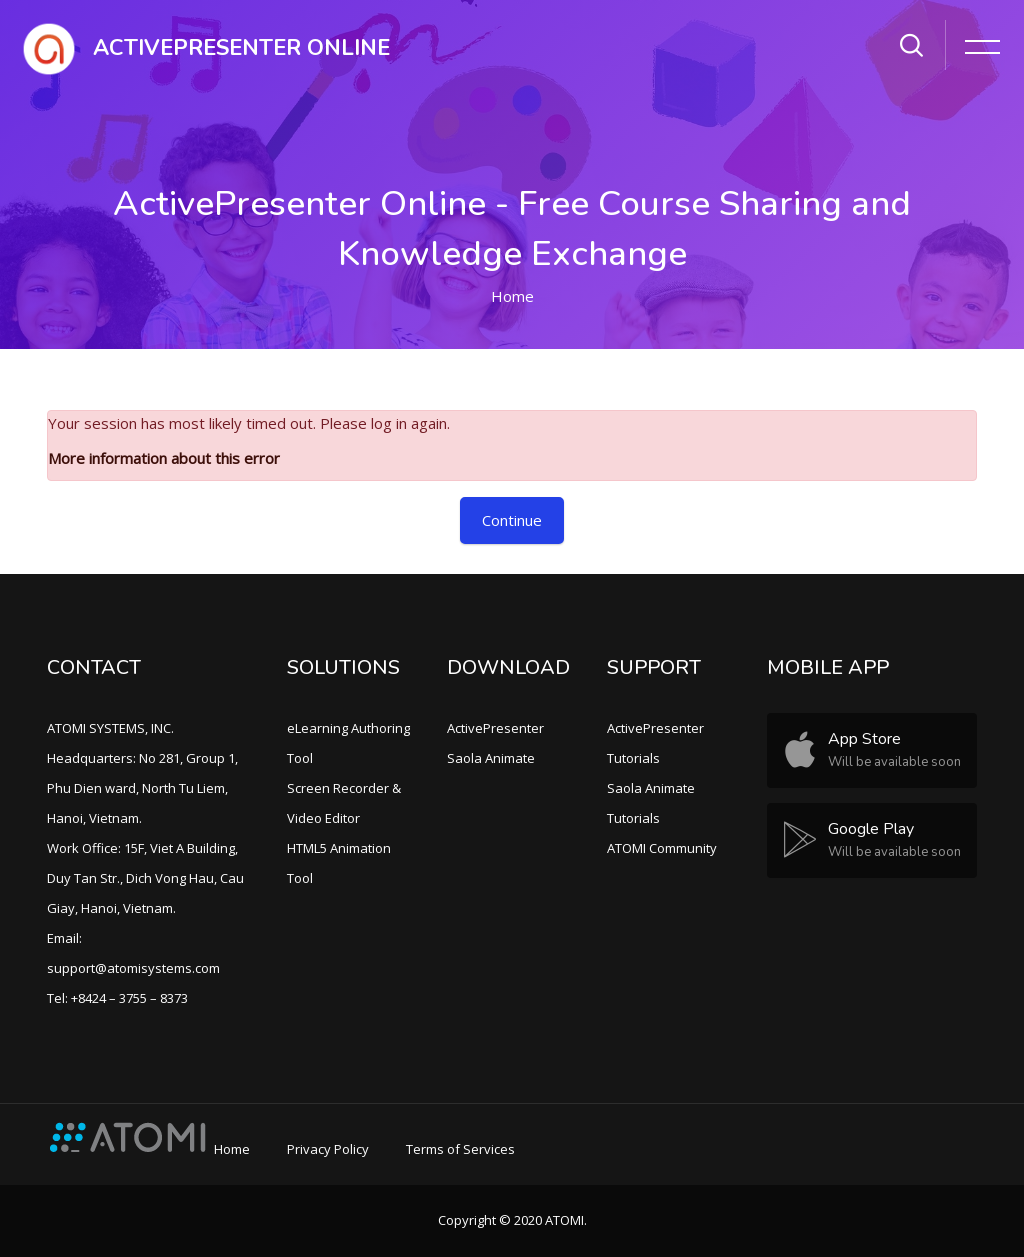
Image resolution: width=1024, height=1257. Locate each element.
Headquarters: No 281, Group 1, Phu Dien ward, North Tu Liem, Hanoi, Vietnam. (142, 788)
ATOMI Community (662, 848)
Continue (512, 520)
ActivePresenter (495, 728)
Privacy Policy (328, 1149)
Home (512, 296)
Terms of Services (460, 1149)
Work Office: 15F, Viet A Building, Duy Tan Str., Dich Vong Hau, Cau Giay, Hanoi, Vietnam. (145, 878)
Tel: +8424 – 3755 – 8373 (117, 998)
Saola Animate (491, 758)
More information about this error (164, 458)
